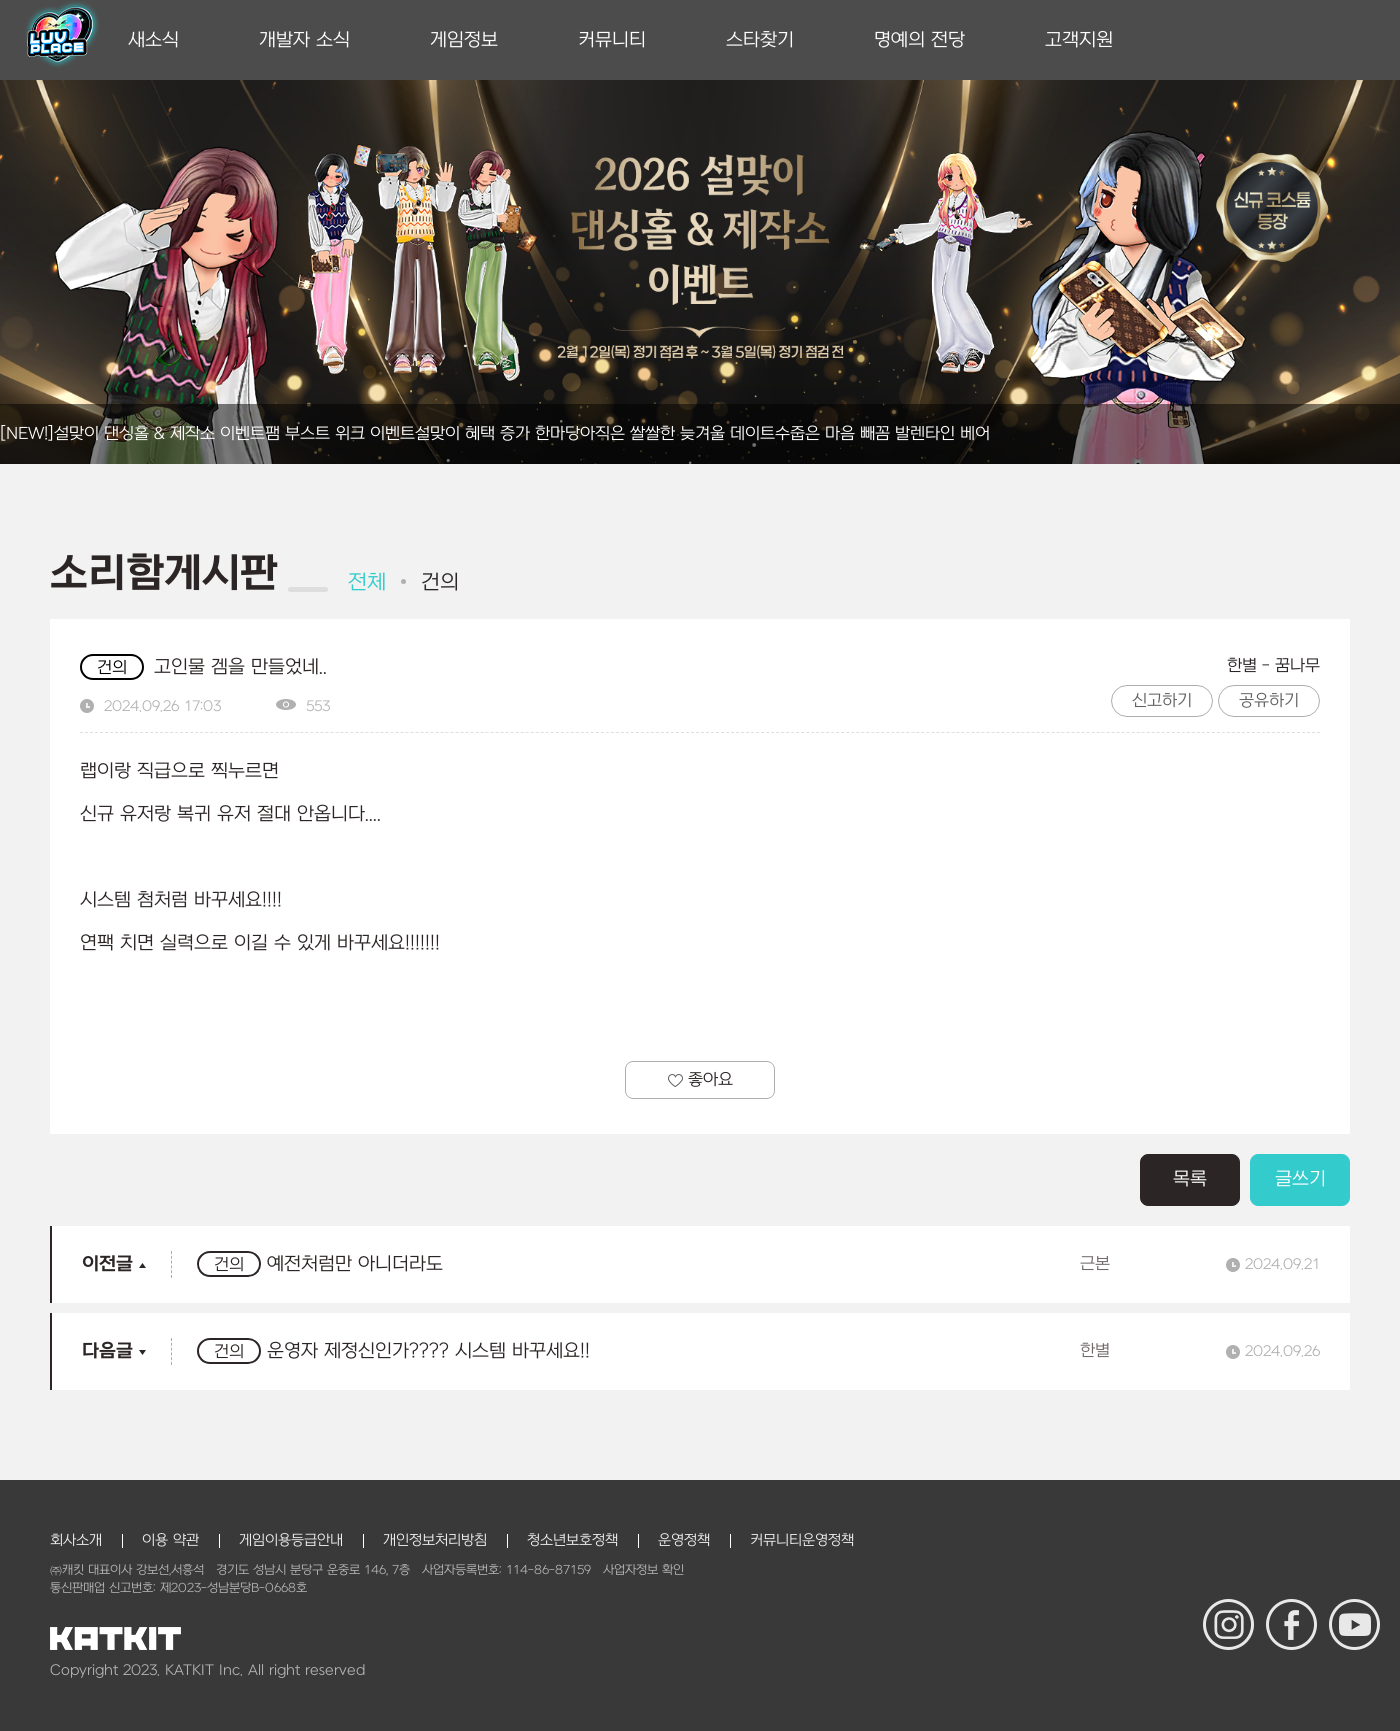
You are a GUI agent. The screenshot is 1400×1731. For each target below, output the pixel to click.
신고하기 (1162, 701)
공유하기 (1269, 701)
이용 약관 (170, 1540)
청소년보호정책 (572, 1540)
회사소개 (76, 1540)
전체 (367, 582)
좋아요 (700, 1080)
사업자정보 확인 (643, 1570)
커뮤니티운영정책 (802, 1540)
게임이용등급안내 (291, 1540)
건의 (440, 582)
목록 (1190, 1179)
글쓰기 (1300, 1179)
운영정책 (684, 1540)
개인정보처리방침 (435, 1540)
